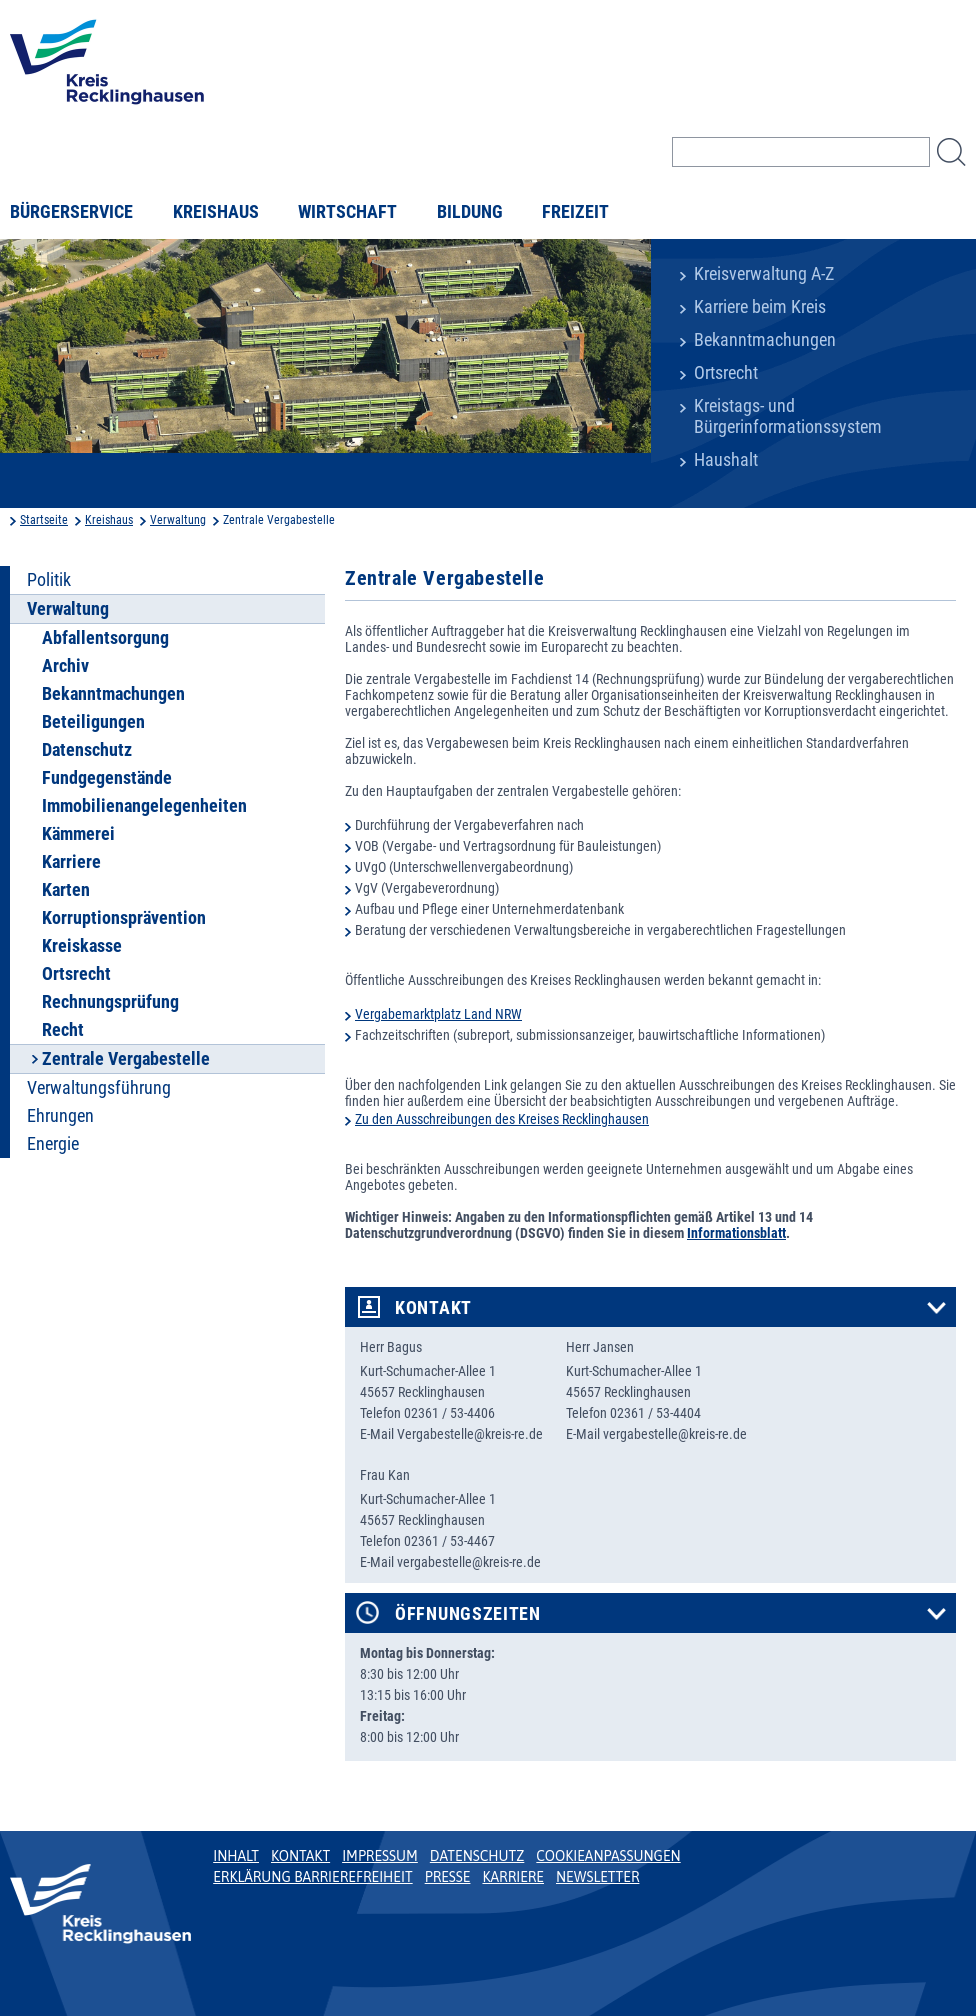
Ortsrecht (726, 373)
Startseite (44, 520)
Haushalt (726, 460)
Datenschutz (87, 750)
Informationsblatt (736, 1233)
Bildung (470, 212)
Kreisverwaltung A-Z (764, 274)
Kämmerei (78, 834)
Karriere (71, 862)
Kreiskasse (82, 946)
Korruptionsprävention (124, 918)
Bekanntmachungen (765, 340)
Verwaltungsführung (99, 1088)
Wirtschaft (347, 212)
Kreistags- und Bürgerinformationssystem (788, 416)
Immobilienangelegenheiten (144, 806)
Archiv (65, 666)
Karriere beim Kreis (760, 307)
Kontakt (433, 1308)
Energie (53, 1144)
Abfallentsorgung (105, 638)
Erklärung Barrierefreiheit (312, 1877)
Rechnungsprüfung (110, 1002)
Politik (49, 580)
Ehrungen (60, 1116)
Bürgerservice (71, 212)
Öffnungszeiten (468, 1614)
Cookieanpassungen (608, 1856)
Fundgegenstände (107, 778)
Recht (63, 1030)
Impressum (380, 1856)
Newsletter (597, 1877)
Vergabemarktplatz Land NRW (438, 1014)
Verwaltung (178, 520)
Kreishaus (216, 212)
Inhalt (236, 1856)
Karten (66, 890)
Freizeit (575, 212)
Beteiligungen (93, 722)
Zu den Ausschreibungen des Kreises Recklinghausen (502, 1119)
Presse (448, 1877)
